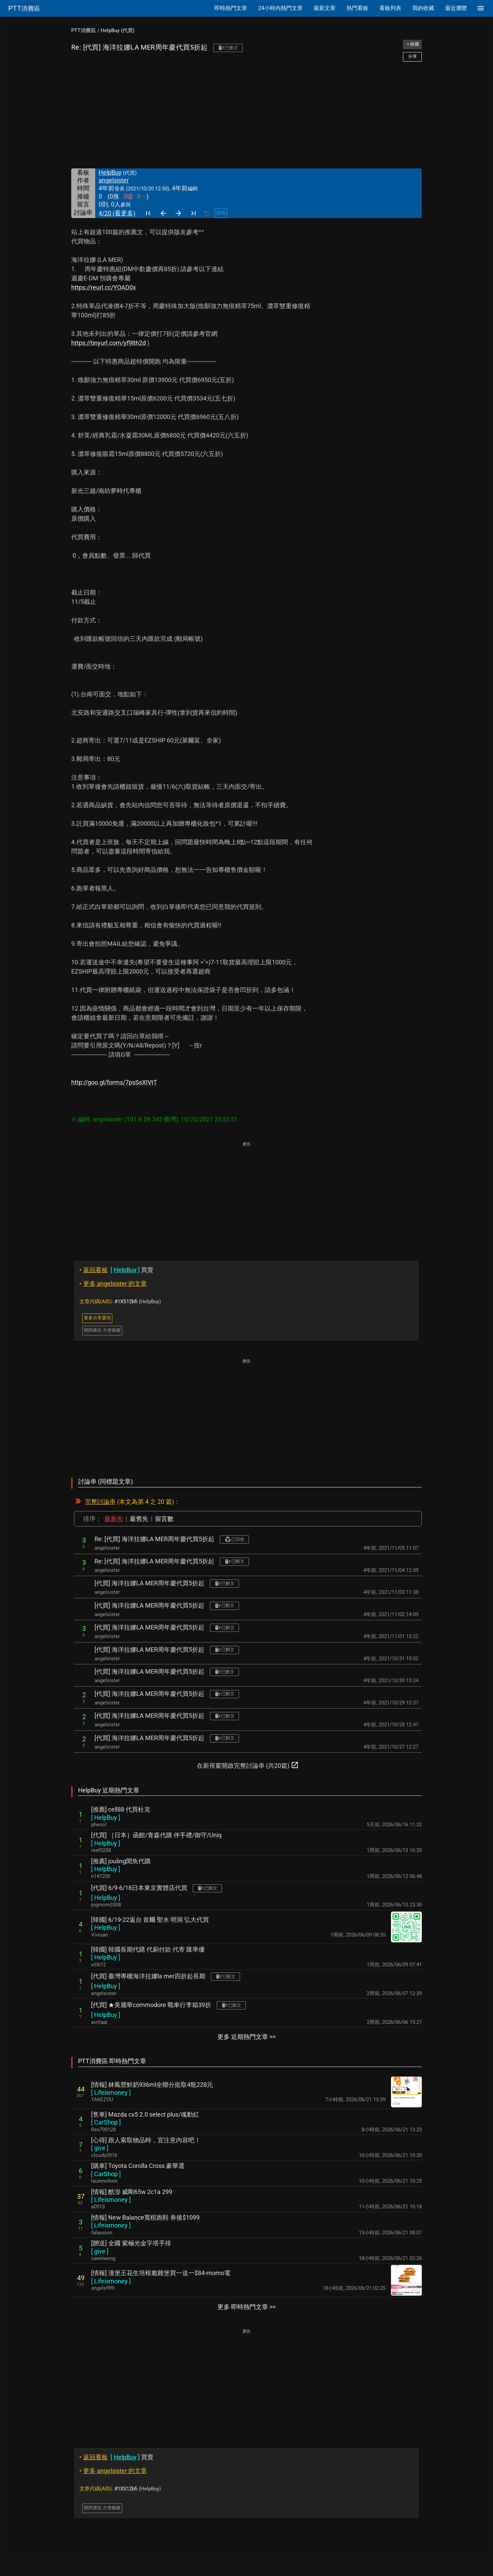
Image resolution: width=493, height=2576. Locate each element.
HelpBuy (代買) (118, 30)
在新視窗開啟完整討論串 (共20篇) (248, 1765)
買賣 (116, 1269)
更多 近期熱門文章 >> (246, 2036)
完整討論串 (100, 1501)
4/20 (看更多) (117, 213)
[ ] (105, 1817)
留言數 (164, 1518)
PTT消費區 (83, 30)
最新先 (113, 1518)
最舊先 (139, 1518)
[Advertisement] (246, 115)
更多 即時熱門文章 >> (246, 2306)
